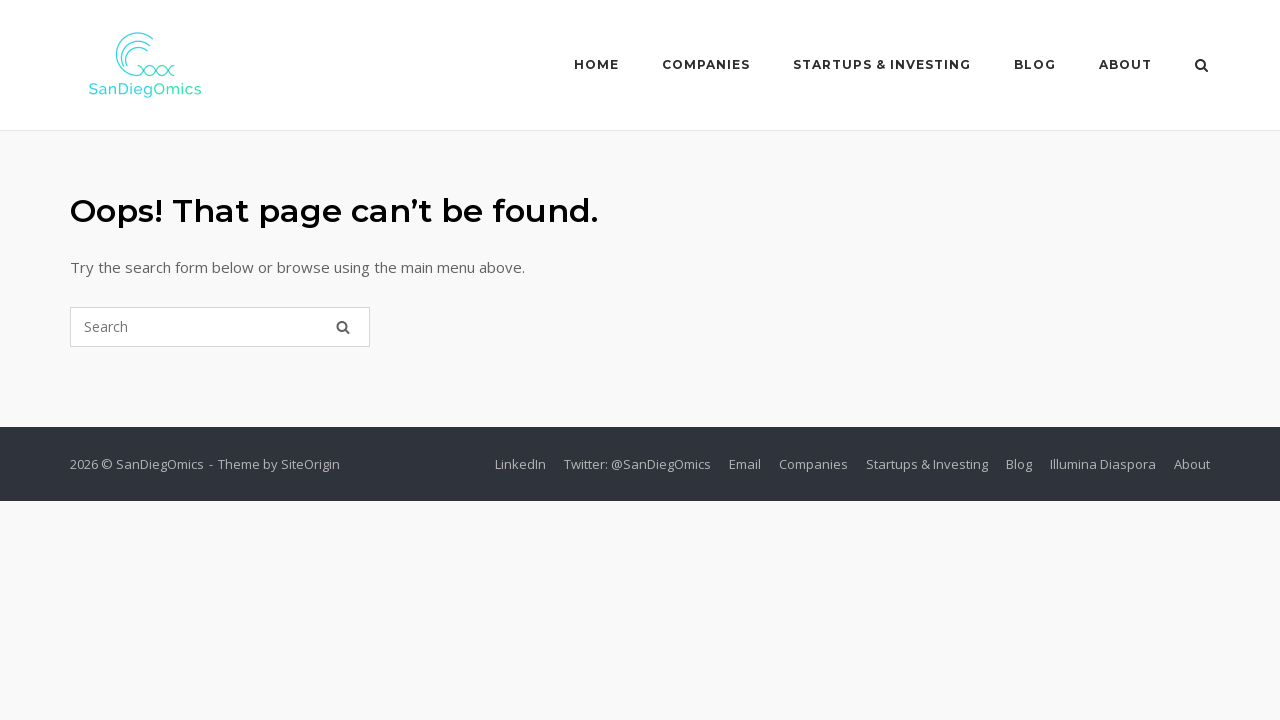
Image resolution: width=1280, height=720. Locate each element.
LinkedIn (520, 464)
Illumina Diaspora (1103, 464)
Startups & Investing (882, 64)
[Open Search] (1201, 67)
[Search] (343, 327)
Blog (1035, 64)
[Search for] (220, 327)
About (1125, 64)
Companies (706, 64)
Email (745, 464)
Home (596, 64)
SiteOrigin (310, 464)
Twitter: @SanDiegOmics (637, 464)
